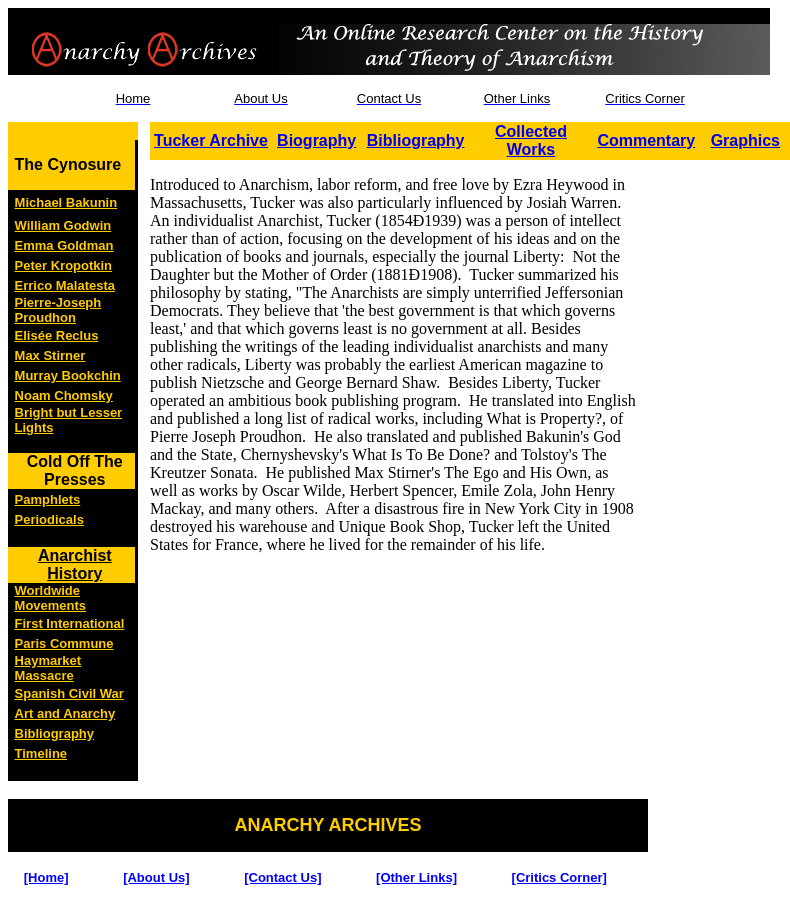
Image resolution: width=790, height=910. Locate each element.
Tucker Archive (211, 140)
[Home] (46, 877)
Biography (316, 140)
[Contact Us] (282, 877)
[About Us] (156, 877)
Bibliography (416, 140)
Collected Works (531, 140)
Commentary (646, 140)
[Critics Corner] (559, 877)
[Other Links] (416, 877)
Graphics (745, 140)
